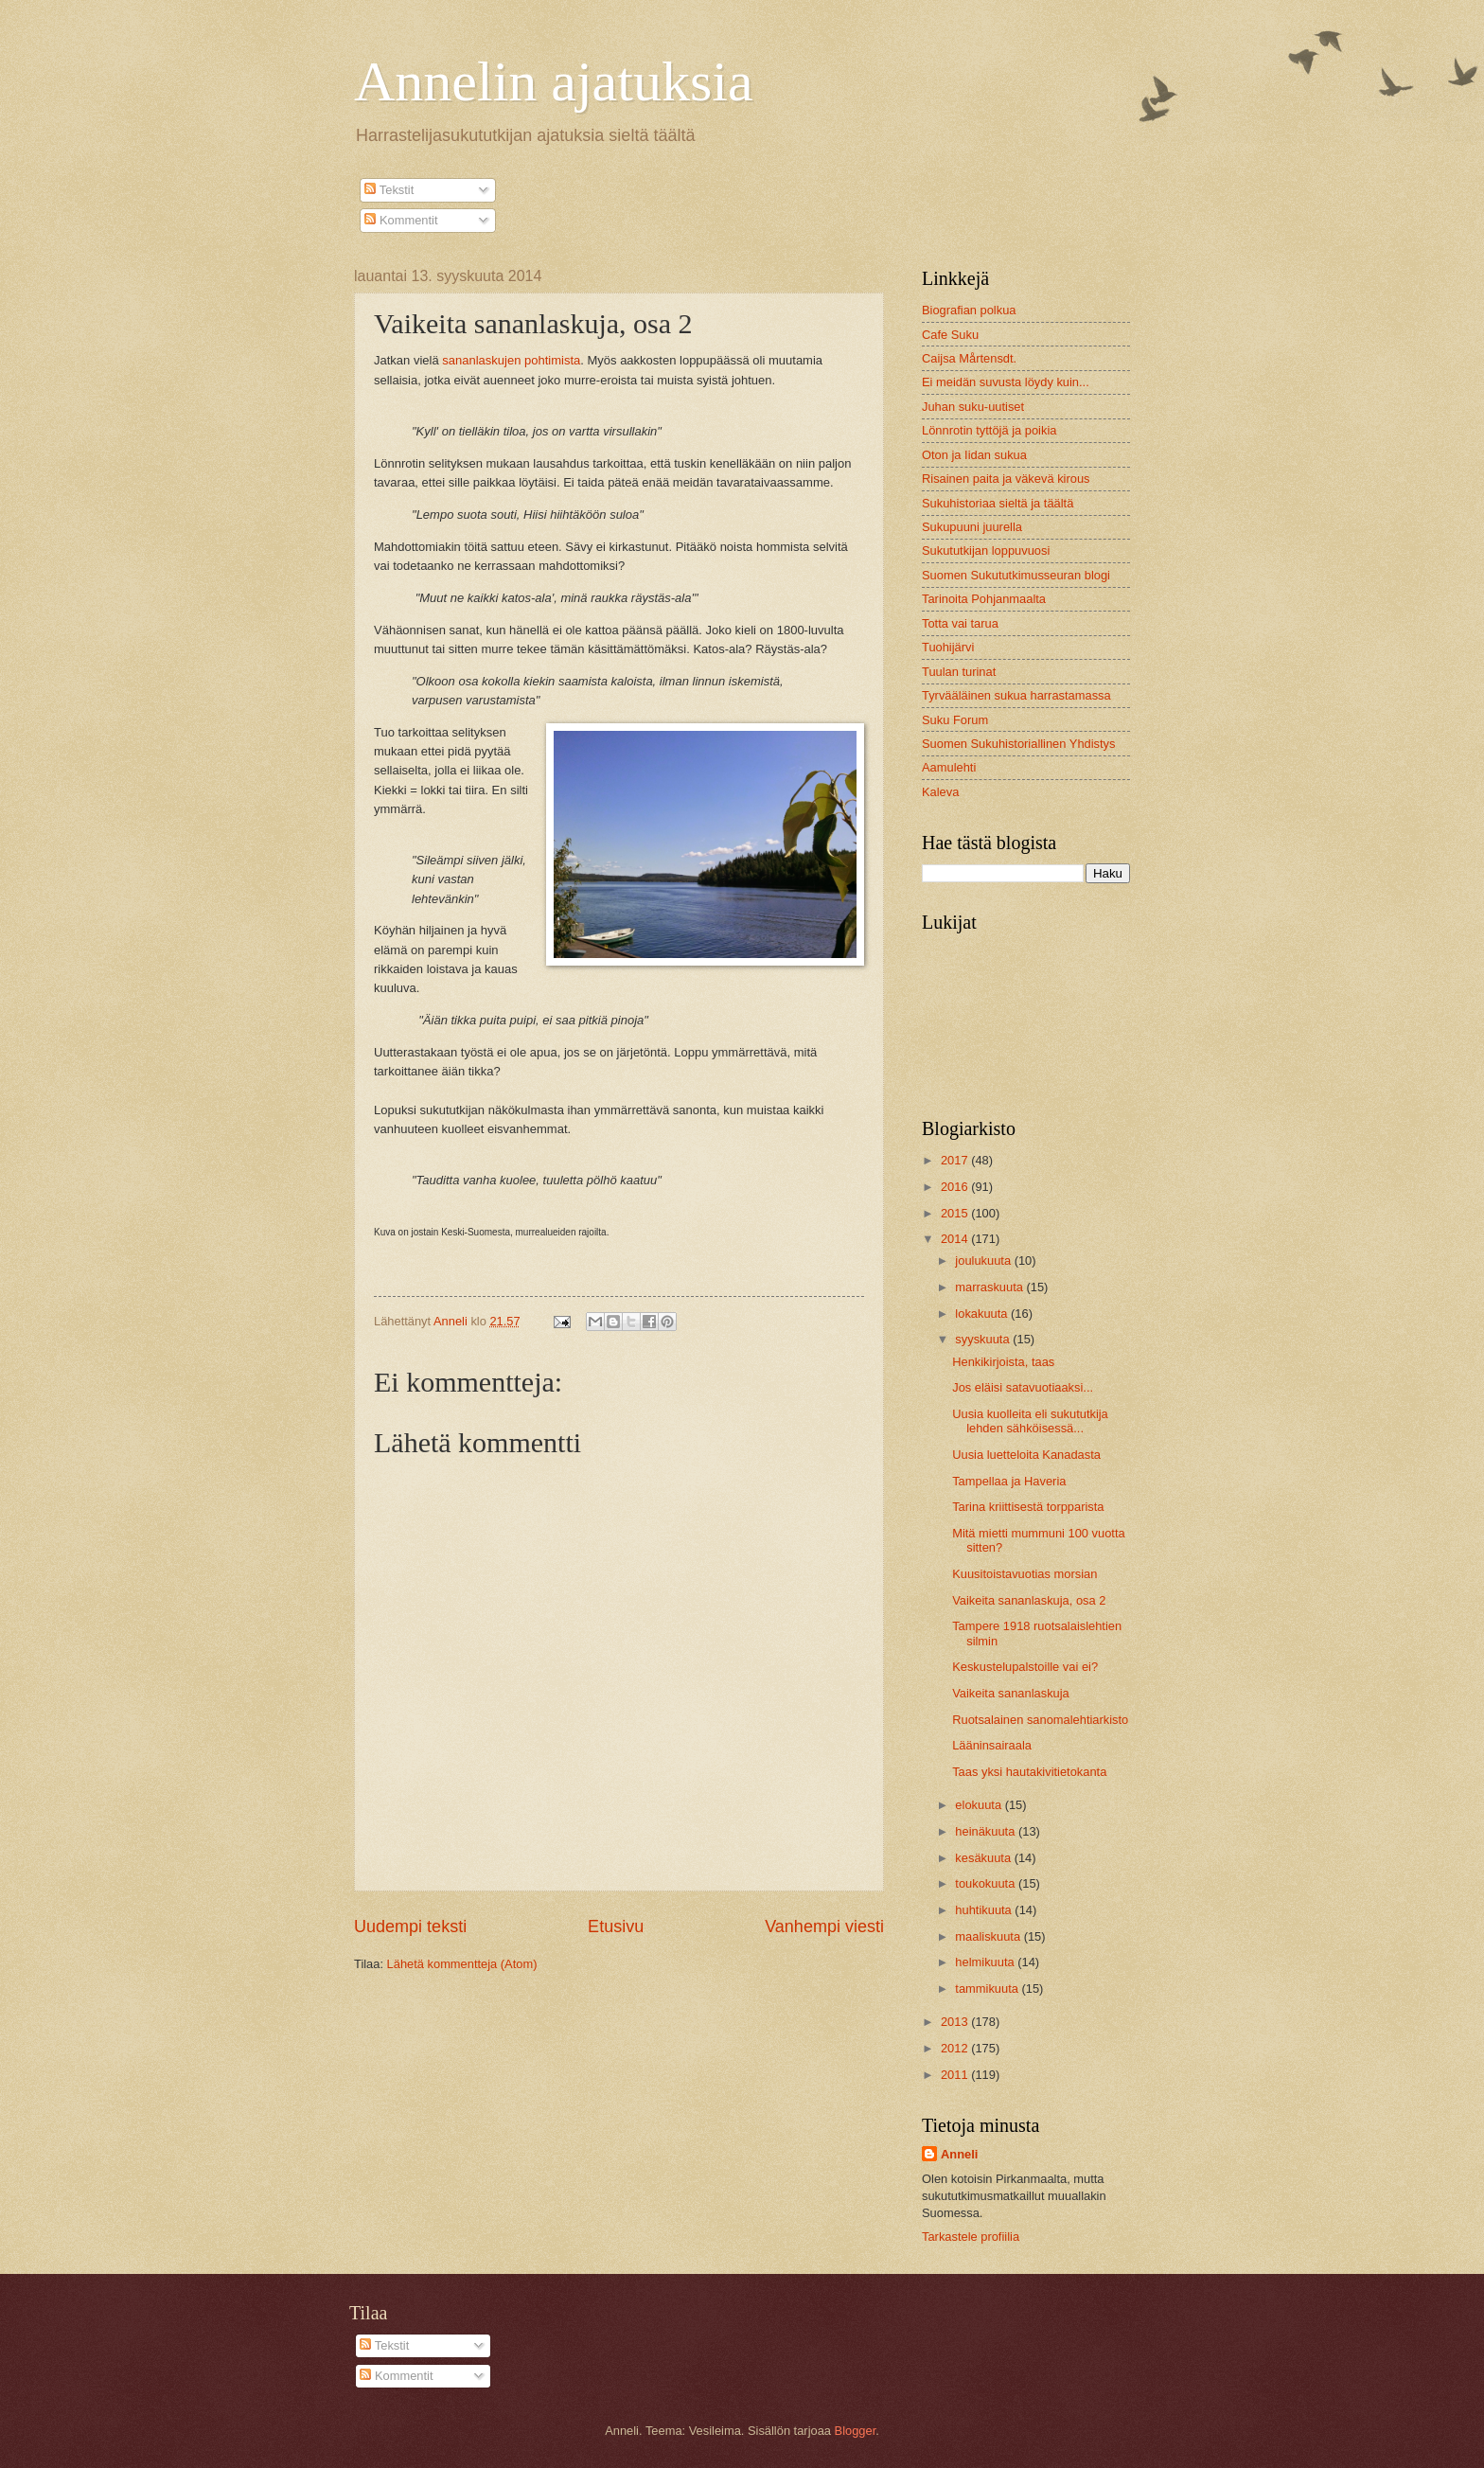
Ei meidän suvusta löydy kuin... (1005, 382)
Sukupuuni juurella (972, 527)
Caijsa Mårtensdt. (969, 358)
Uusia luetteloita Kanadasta (1026, 1454)
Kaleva (940, 792)
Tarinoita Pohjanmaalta (984, 599)
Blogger (855, 2431)
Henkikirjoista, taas (1003, 1362)
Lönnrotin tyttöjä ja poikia (989, 430)
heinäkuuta (986, 1831)
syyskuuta (984, 1339)
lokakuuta (983, 1313)
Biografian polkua (969, 310)
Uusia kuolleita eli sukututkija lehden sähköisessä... (1030, 1421)
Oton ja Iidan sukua (974, 455)
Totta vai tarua (960, 623)
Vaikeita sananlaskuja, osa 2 (1028, 1600)
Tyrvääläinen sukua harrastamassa (1016, 695)
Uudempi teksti (410, 1926)
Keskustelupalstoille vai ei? (1025, 1667)
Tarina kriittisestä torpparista (1028, 1507)
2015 (956, 1213)
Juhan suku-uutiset (973, 406)
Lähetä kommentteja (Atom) (462, 1964)
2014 (956, 1239)
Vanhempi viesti (824, 1926)
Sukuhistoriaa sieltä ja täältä (997, 503)
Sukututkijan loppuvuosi (986, 550)
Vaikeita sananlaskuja (1010, 1693)
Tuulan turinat (959, 672)
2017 (956, 1160)
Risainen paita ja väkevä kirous (1005, 478)
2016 (956, 1187)
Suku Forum (955, 720)
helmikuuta (986, 1962)
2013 (956, 2022)
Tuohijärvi (948, 647)
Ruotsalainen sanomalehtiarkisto (1040, 1720)
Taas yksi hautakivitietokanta (1029, 1772)
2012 (956, 2048)
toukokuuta (986, 1883)
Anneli (959, 2154)
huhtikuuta (985, 1910)
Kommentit (400, 220)
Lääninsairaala (992, 1745)
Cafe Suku (950, 335)
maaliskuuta (989, 1936)
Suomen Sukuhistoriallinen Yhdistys (1018, 744)
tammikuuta (988, 1988)
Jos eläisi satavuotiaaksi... (1022, 1387)
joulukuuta (984, 1260)
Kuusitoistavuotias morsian (1024, 1574)
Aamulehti (949, 767)
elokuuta (979, 1805)
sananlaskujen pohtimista (511, 360)
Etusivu (616, 1926)
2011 (956, 2075)
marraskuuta (990, 1287)
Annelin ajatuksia (553, 81)
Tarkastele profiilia (970, 2236)
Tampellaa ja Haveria (1009, 1481)
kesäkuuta (984, 1858)
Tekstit (389, 190)
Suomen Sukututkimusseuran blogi (1016, 575)
